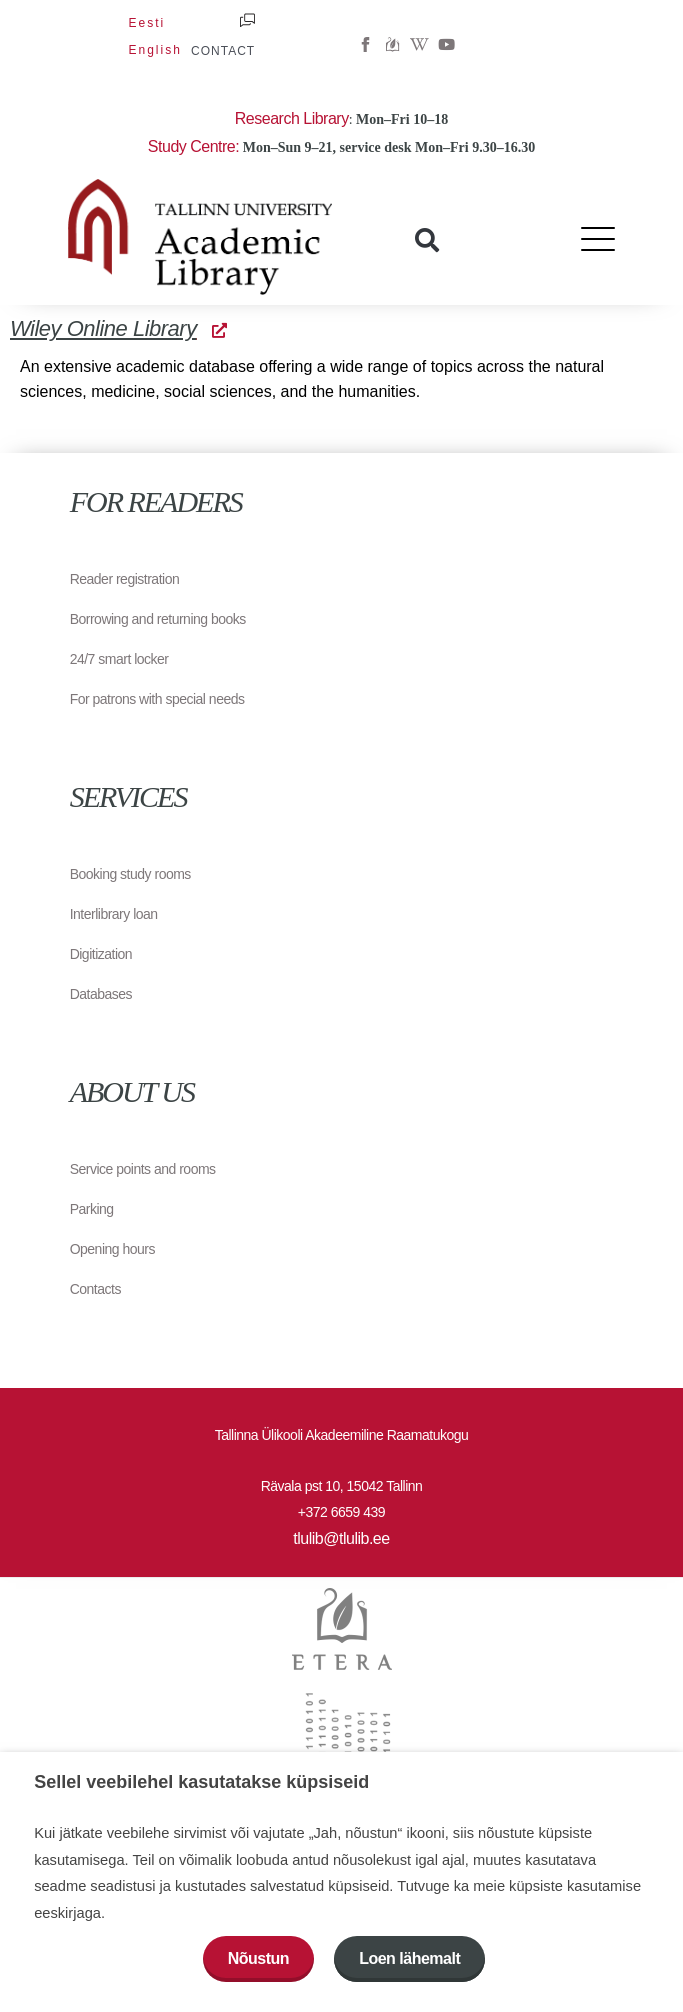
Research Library (292, 118)
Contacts (95, 1289)
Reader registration (125, 579)
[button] (427, 240)
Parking (92, 1209)
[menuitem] (146, 23)
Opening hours (112, 1249)
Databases (101, 994)
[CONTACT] (247, 20)
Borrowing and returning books (158, 619)
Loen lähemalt (409, 1958)
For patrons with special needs (157, 699)
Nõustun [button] (258, 1958)
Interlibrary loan (114, 914)
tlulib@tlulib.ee (341, 1538)
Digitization (101, 954)
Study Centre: (193, 146)
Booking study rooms (130, 874)
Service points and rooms (143, 1169)
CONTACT (223, 51)
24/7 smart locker (119, 659)
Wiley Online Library (118, 328)
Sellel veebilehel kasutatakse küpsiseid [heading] (201, 1782)
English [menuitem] (154, 50)
